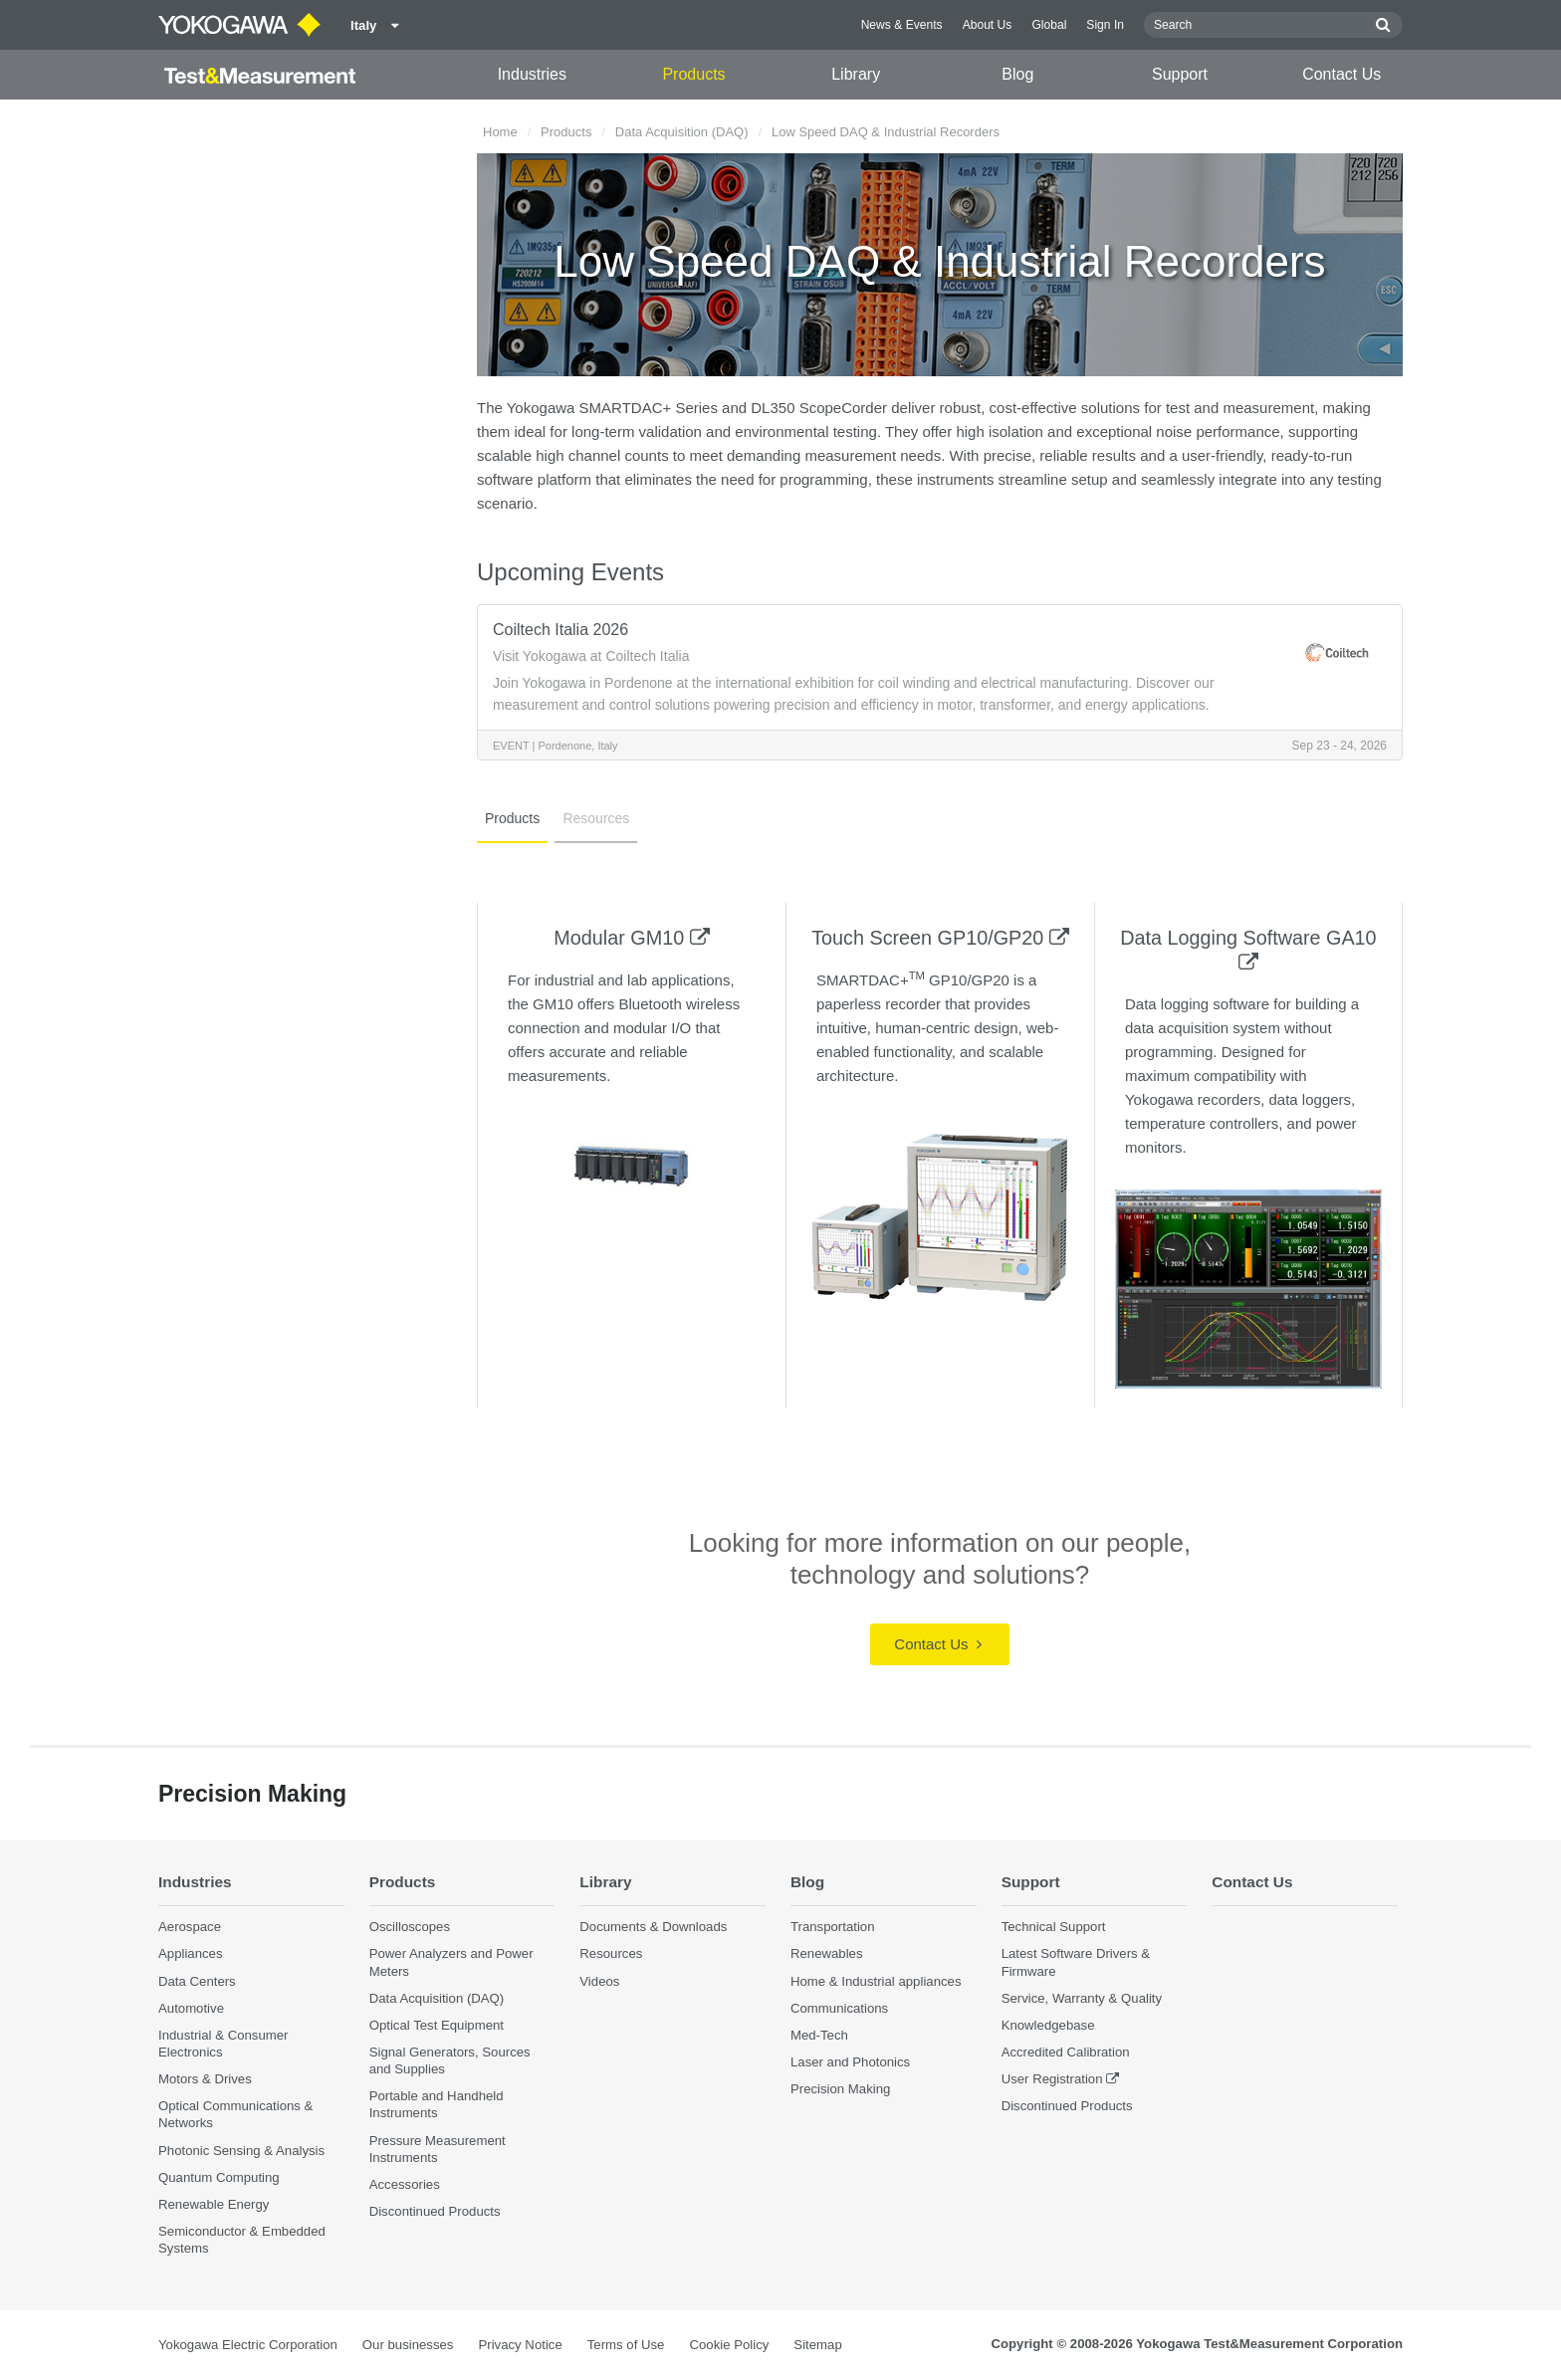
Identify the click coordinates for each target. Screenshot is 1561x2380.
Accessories (404, 2184)
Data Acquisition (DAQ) (682, 131)
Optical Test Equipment (436, 2025)
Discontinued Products (435, 2211)
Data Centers (197, 1981)
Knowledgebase (1048, 2025)
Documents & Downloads (653, 1926)
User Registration (1052, 2078)
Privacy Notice (519, 2344)
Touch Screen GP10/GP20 (940, 938)
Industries (532, 74)
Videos (599, 1981)
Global (1048, 25)
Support (1180, 74)
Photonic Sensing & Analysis (241, 2150)
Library (855, 74)
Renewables (826, 1953)
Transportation (832, 1926)
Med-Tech (819, 2035)
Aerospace (189, 1926)
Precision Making (840, 2088)
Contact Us (1341, 74)
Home (500, 131)
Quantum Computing (219, 2177)
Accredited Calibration (1066, 2052)
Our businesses (408, 2344)
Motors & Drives (205, 2078)
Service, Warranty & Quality (1082, 1998)
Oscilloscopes (409, 1926)
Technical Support (1054, 1926)
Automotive (191, 2008)
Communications (839, 2008)
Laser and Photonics (850, 2062)
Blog (1017, 74)
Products (693, 74)
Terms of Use (626, 2344)
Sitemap (817, 2344)
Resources (595, 818)
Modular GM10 (631, 938)
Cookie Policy (729, 2344)
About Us (987, 25)
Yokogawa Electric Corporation (247, 2344)
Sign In (1105, 25)
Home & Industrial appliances (876, 1981)
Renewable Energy (213, 2204)
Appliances (190, 1953)
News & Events (902, 25)
